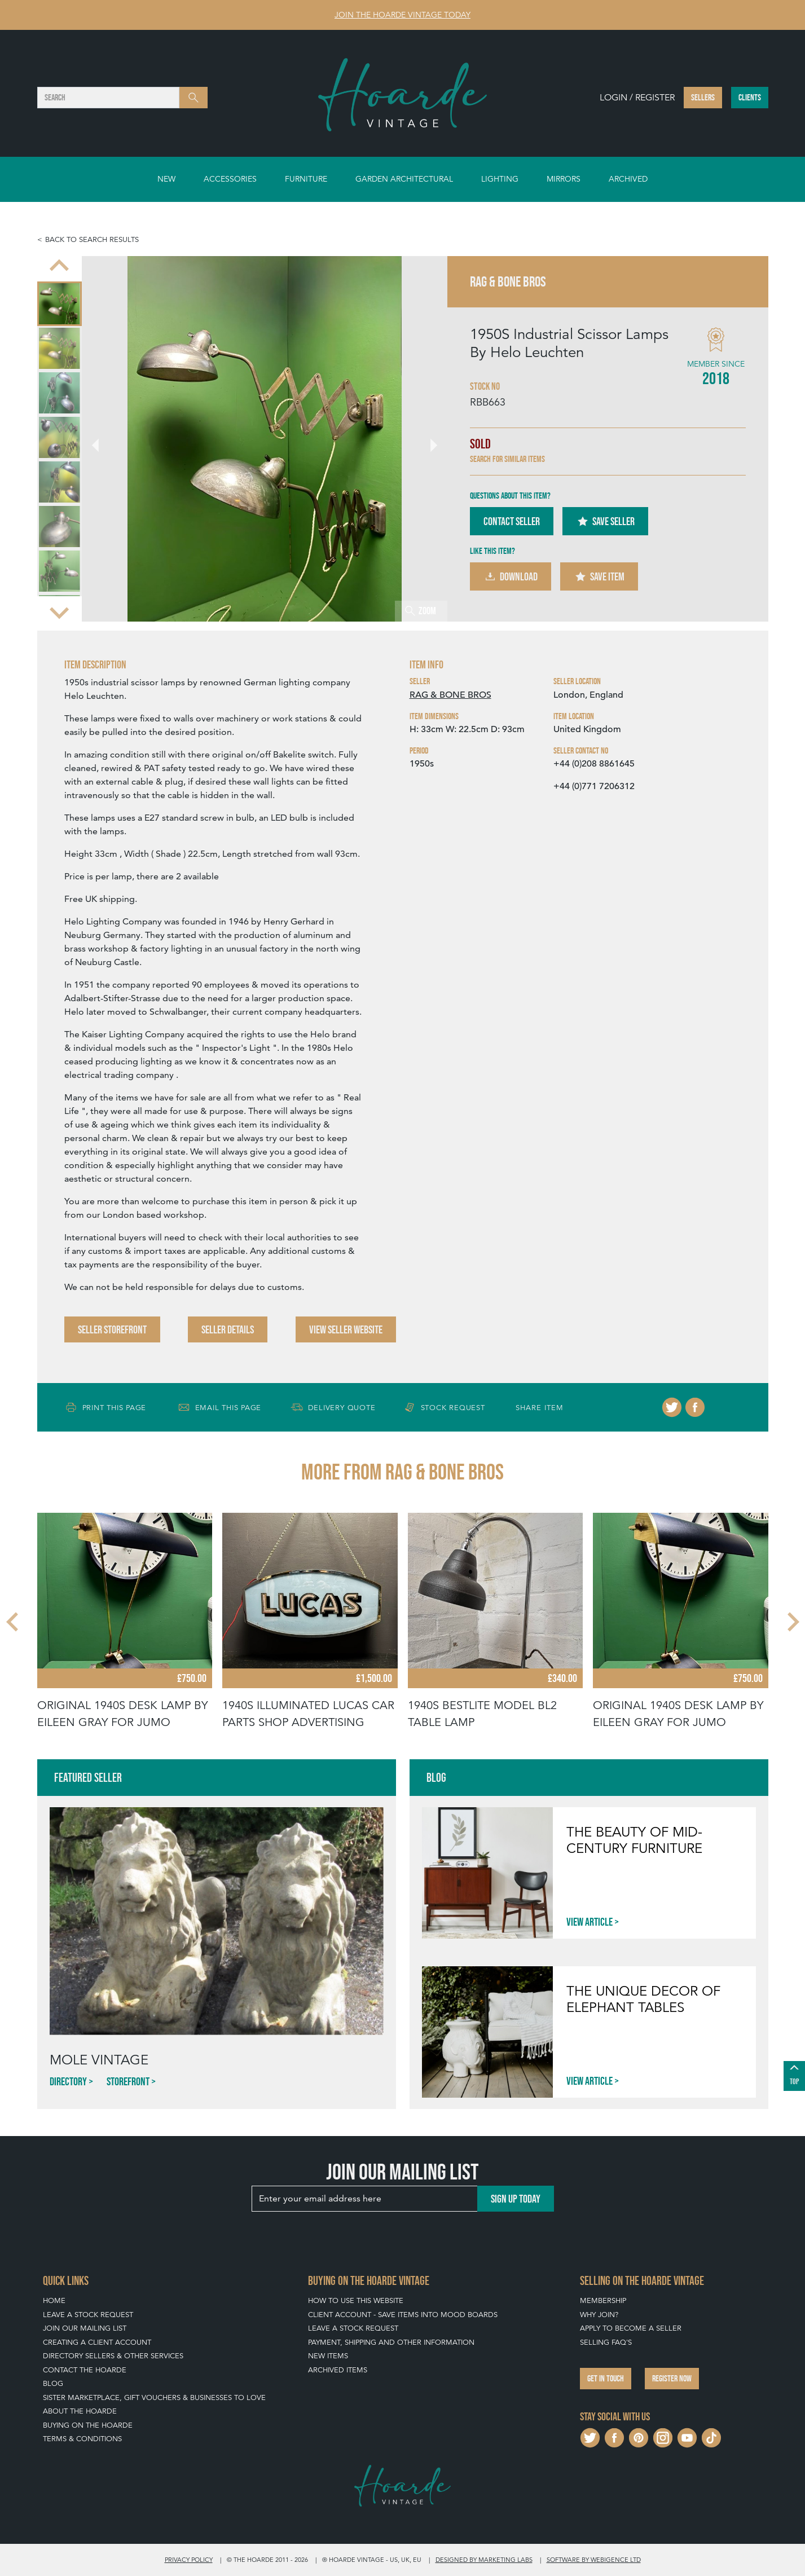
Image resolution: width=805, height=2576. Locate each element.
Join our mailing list (84, 2328)
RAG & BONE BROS (450, 695)
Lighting (499, 179)
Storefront (128, 2081)
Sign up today (515, 2198)
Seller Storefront (112, 1329)
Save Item (599, 576)
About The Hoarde (80, 2411)
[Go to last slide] (59, 266)
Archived (628, 179)
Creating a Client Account (97, 2342)
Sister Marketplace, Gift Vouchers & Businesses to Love (154, 2397)
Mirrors (563, 179)
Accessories (230, 179)
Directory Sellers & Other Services (113, 2356)
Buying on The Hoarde (88, 2425)
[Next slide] (59, 611)
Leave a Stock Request (88, 2314)
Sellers (703, 97)
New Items (328, 2356)
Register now (672, 2378)
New (166, 179)
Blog (53, 2383)
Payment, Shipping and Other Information (391, 2342)
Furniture (306, 179)
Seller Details (227, 1329)
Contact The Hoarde (84, 2370)
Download (510, 576)
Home (54, 2300)
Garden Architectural (404, 179)
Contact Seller (511, 521)
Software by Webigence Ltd (594, 2560)
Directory (68, 2081)
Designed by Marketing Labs (484, 2560)
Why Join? (599, 2314)
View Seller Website (345, 1329)
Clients (749, 97)
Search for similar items (507, 458)
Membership (603, 2300)
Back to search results (92, 239)
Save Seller (605, 521)
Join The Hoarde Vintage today (402, 15)
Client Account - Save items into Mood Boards (403, 2314)
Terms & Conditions (82, 2438)
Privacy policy (189, 2560)
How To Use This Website (355, 2300)
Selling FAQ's (606, 2342)
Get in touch (605, 2378)
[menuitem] (59, 303)
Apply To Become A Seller (630, 2328)
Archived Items (337, 2370)
